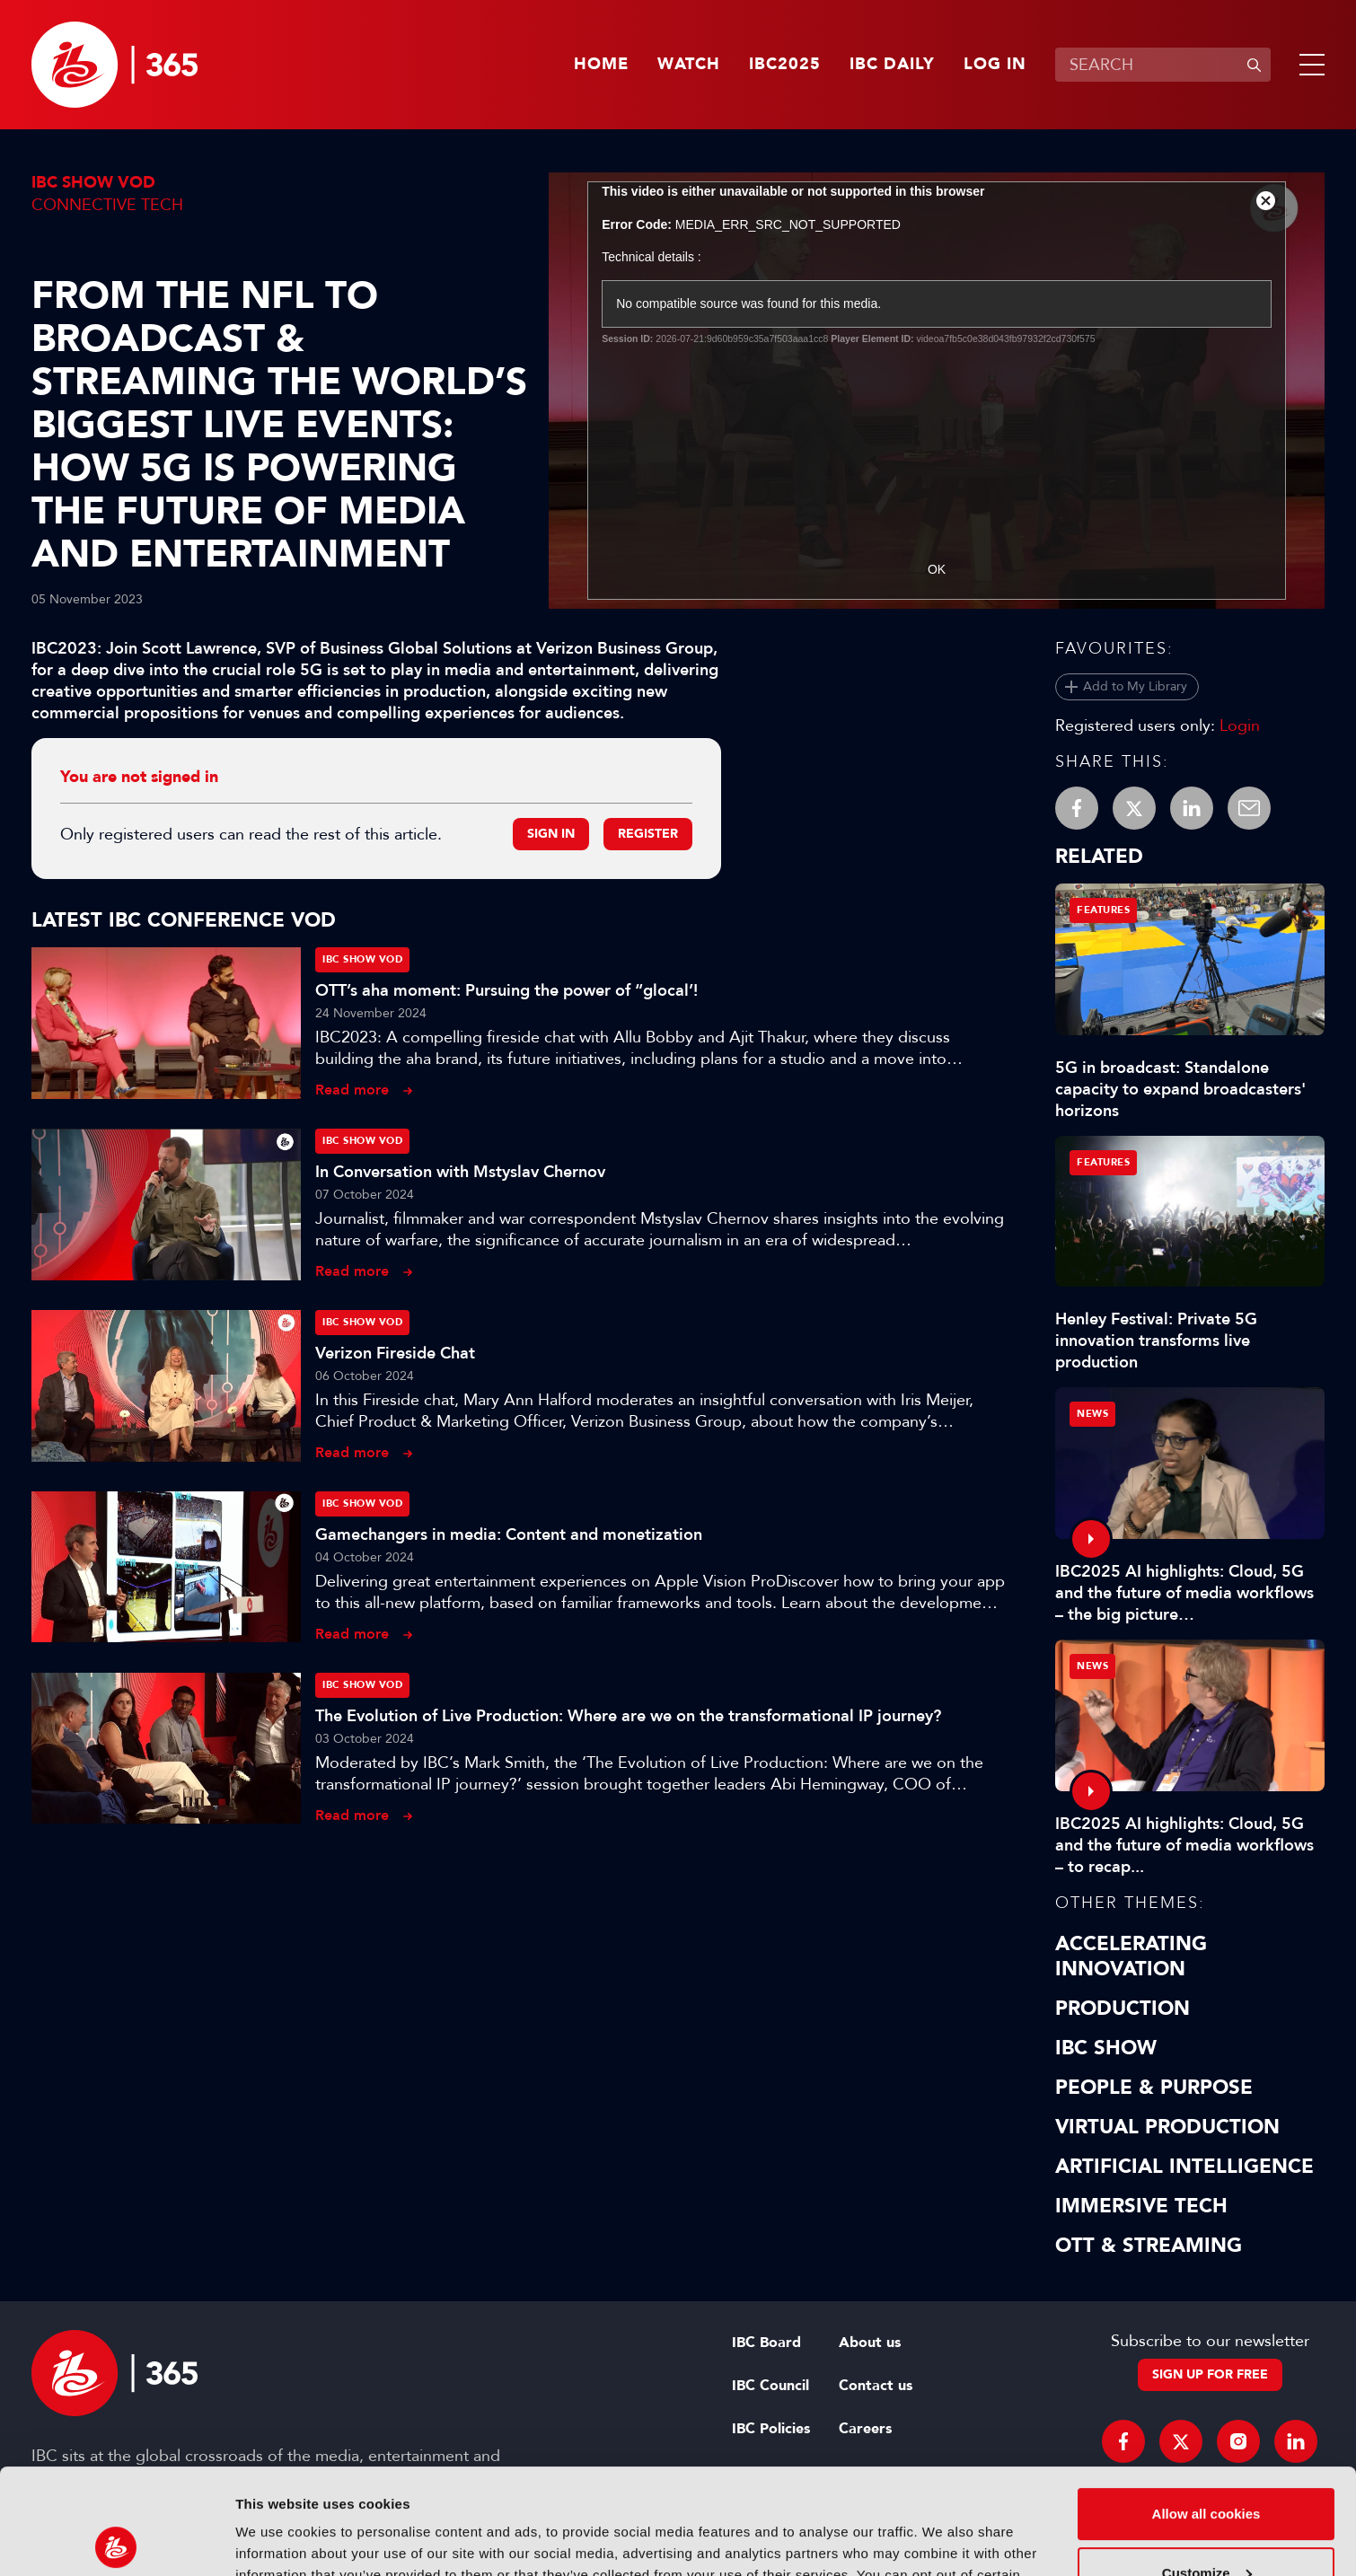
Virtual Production (1167, 2127)
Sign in (551, 833)
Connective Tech (107, 204)
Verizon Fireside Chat (395, 1353)
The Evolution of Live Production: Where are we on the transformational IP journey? (628, 1716)
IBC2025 (785, 65)
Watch (688, 65)
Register (648, 833)
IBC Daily (892, 65)
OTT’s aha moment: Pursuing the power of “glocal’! (506, 990)
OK (937, 569)
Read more (352, 1089)
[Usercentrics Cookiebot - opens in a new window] (116, 2541)
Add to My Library (1135, 686)
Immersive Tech (1141, 2206)
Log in (995, 65)
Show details (277, 2540)
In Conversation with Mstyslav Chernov (460, 1171)
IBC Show (1106, 2048)
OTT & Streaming (1148, 2245)
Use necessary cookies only (1206, 2526)
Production (1122, 2008)
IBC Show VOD (93, 182)
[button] (1308, 64)
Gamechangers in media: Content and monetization (508, 1534)
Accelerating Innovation (1131, 1956)
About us (870, 2342)
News (1092, 1413)
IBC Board (766, 2342)
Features (1103, 910)
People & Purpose (1154, 2087)
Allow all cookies (1206, 2408)
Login (1240, 725)
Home (601, 65)
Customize (1207, 2467)
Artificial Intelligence (1184, 2166)
